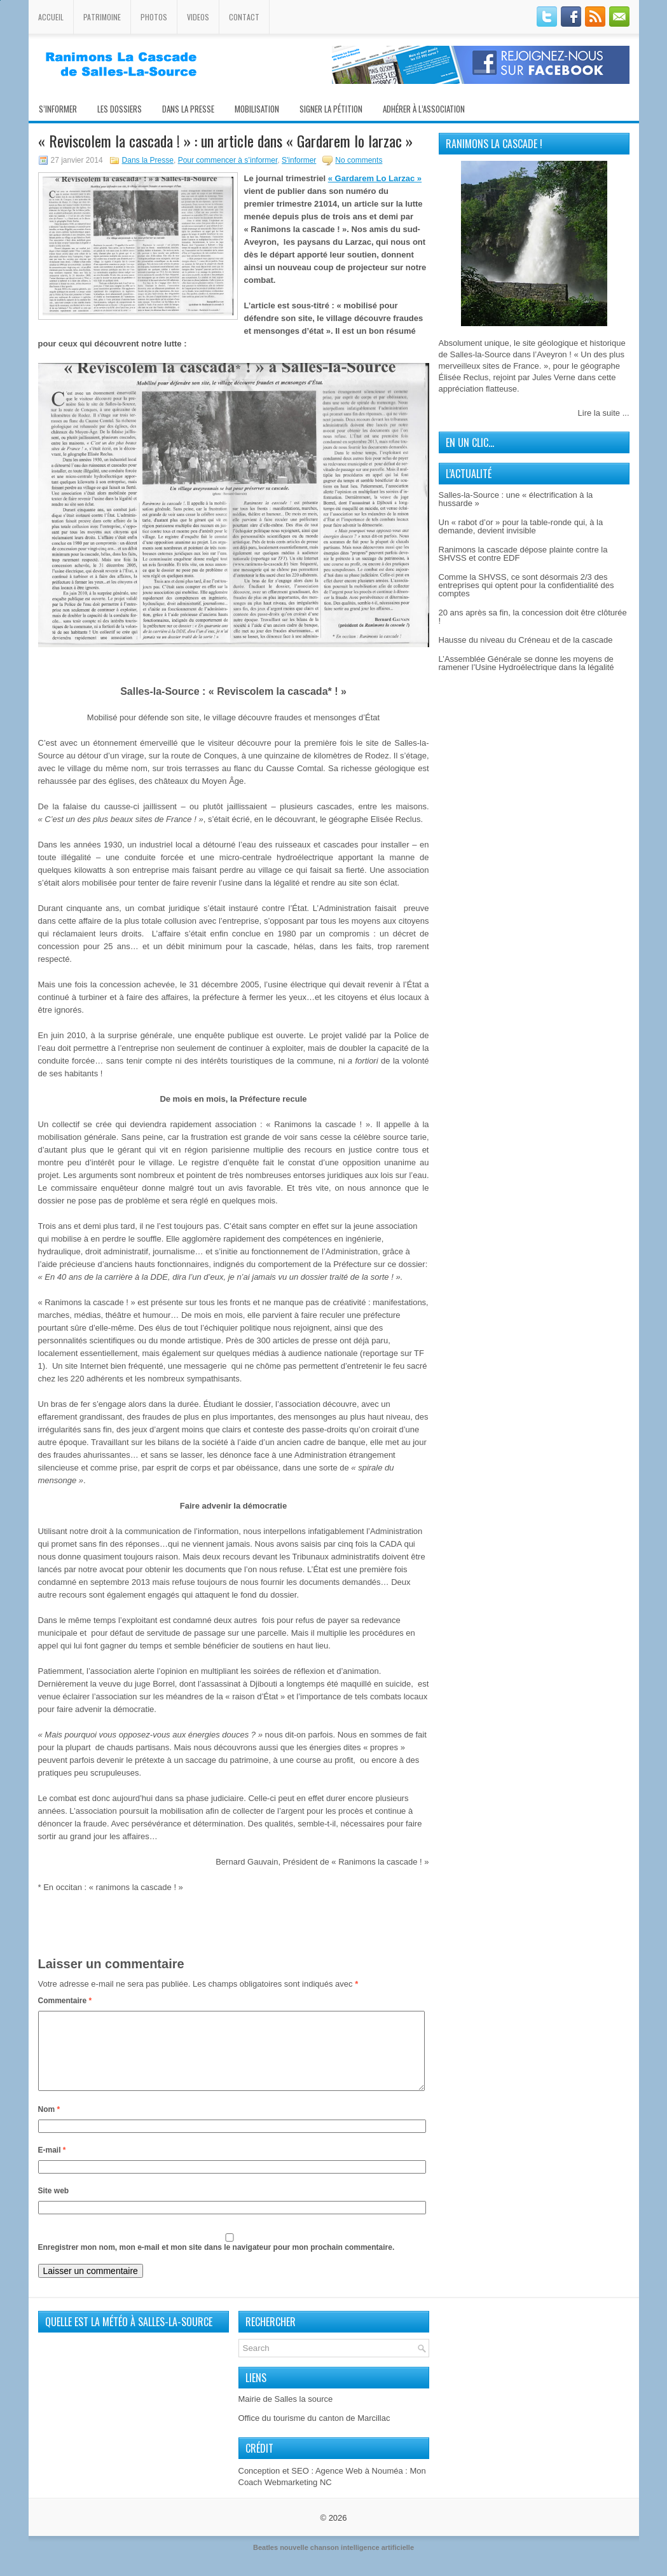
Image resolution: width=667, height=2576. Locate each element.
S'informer (299, 160)
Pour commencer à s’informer (228, 160)
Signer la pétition (330, 108)
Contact (244, 16)
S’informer (58, 108)
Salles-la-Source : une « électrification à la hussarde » (516, 499)
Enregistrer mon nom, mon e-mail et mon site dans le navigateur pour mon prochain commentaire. (216, 2262)
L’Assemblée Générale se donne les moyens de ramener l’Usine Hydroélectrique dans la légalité (526, 663)
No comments (358, 160)
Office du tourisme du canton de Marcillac (314, 2433)
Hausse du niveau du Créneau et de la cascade (526, 640)
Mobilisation (257, 108)
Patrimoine (102, 16)
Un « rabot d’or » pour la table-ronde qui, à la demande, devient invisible (521, 526)
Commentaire (65, 2000)
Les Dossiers (119, 108)
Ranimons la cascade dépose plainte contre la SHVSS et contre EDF (523, 554)
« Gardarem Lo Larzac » (375, 178)
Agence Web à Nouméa (359, 2486)
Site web (53, 2206)
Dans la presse (188, 108)
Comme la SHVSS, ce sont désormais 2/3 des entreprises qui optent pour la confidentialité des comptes (526, 585)
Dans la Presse (148, 160)
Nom (49, 2124)
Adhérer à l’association (424, 108)
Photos (154, 16)
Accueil (51, 16)
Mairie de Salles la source (285, 2414)
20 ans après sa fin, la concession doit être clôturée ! (533, 617)
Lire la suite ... (603, 413)
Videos (198, 16)
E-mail (52, 2165)
